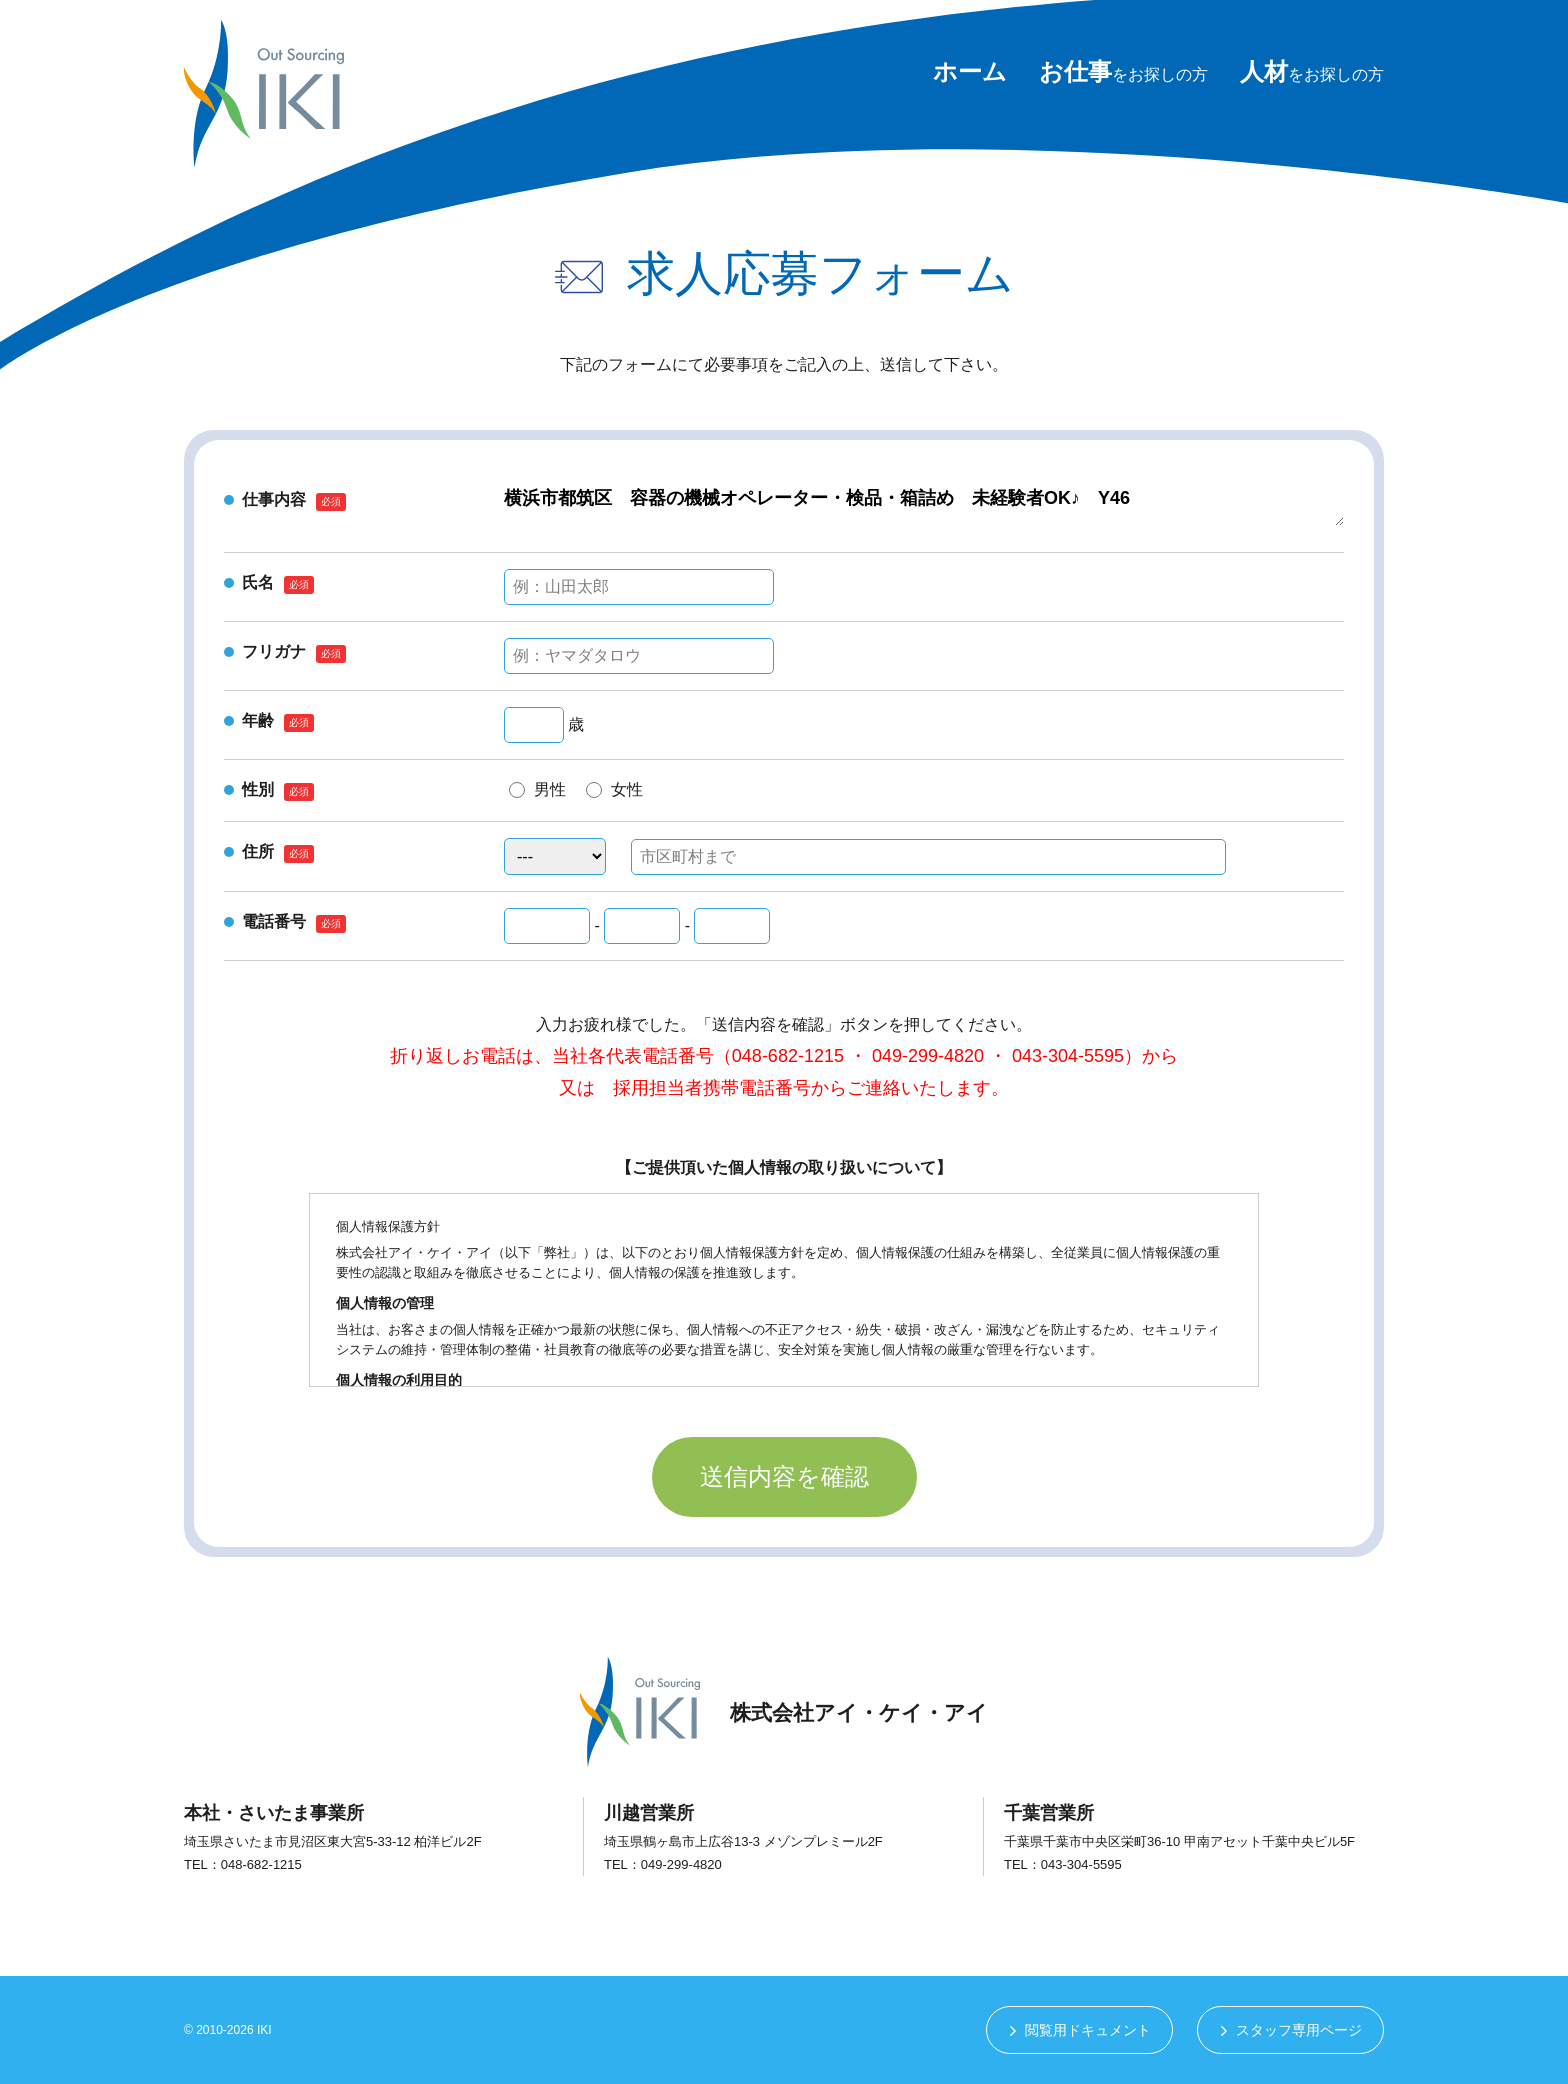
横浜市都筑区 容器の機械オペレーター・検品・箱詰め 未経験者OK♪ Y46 (924, 506)
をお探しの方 (1123, 74)
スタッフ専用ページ (1299, 2030)
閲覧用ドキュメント (1088, 2030)
